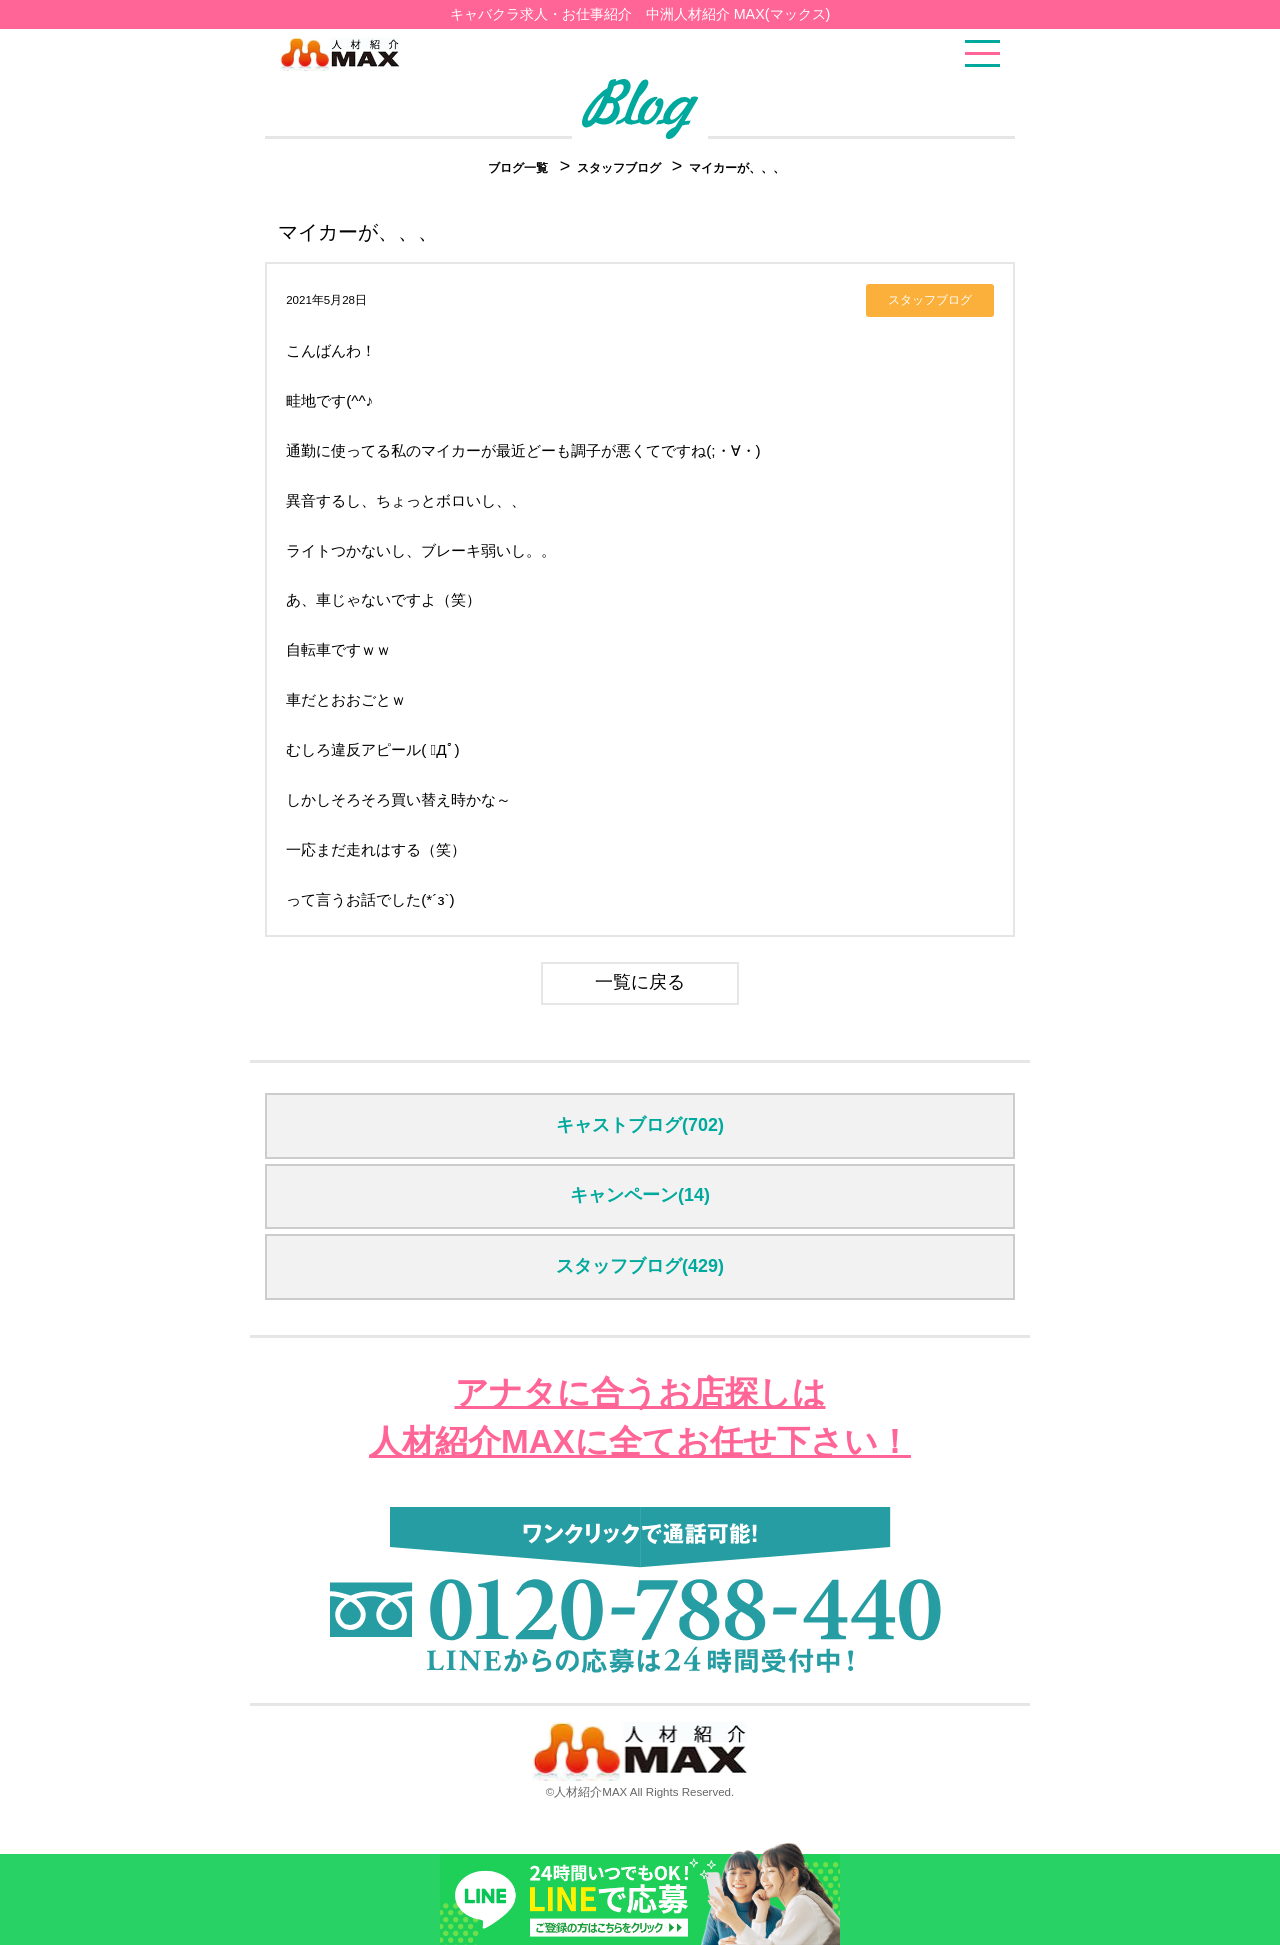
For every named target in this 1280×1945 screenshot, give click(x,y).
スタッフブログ (620, 168)
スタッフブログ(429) (640, 1266)
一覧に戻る (640, 982)
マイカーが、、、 (737, 168)
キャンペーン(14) (640, 1195)
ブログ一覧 (518, 168)
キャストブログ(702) (640, 1125)
